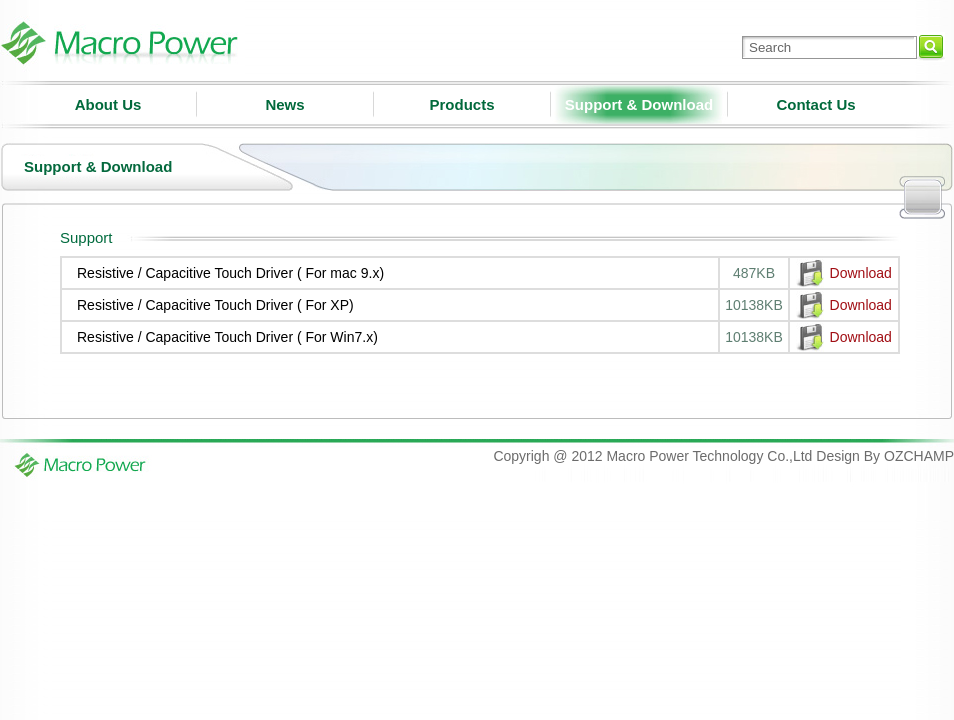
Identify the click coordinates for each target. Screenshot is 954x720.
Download (861, 273)
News (284, 104)
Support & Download (639, 104)
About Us (108, 104)
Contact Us (815, 104)
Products (461, 104)
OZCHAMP (919, 456)
